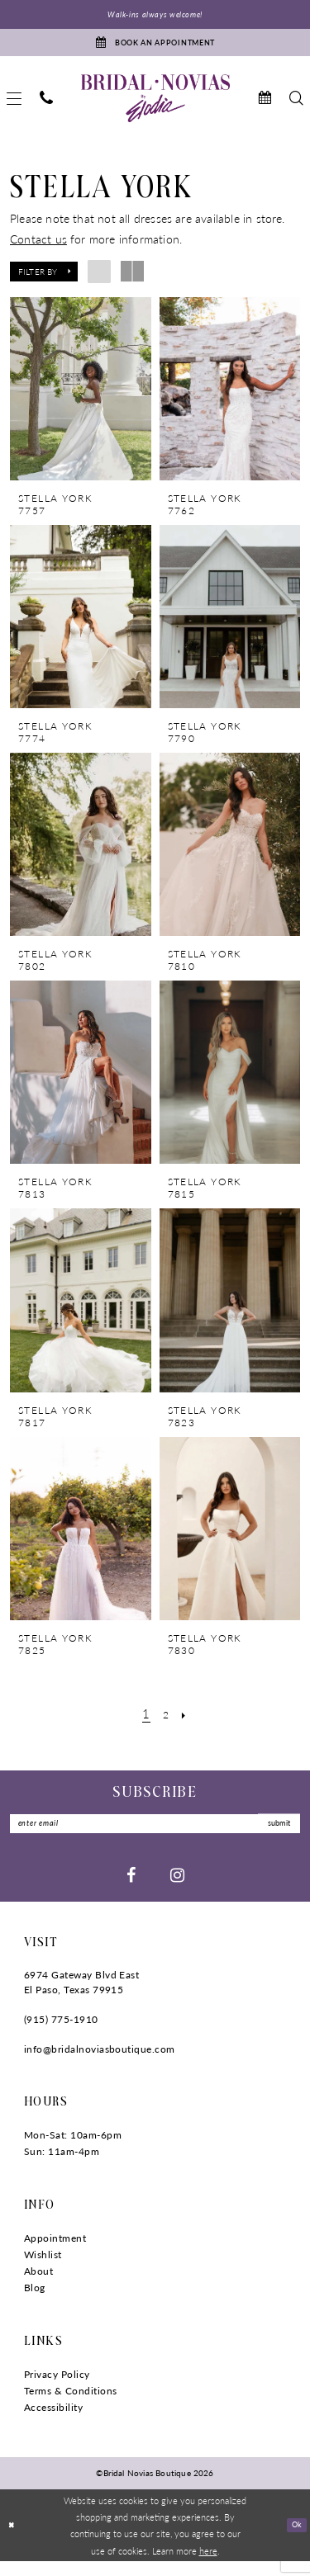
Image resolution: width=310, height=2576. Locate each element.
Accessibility (53, 2422)
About (38, 2286)
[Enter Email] (155, 1836)
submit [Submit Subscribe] (272, 1836)
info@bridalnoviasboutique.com (99, 2064)
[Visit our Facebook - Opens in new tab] (131, 1889)
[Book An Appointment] (155, 48)
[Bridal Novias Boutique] (155, 108)
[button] (44, 281)
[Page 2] (166, 1723)
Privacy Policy (57, 2389)
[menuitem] (46, 109)
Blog (34, 2302)
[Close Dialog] (13, 2540)
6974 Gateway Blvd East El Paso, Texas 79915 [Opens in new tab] (81, 1997)
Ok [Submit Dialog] (294, 2538)
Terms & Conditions (70, 2406)
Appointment (55, 2253)
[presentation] (80, 398)
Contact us (38, 248)
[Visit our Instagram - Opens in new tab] (177, 1889)
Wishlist (43, 2269)
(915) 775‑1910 (61, 2034)
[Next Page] (187, 1723)
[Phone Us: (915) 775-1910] (46, 109)
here (208, 2564)
